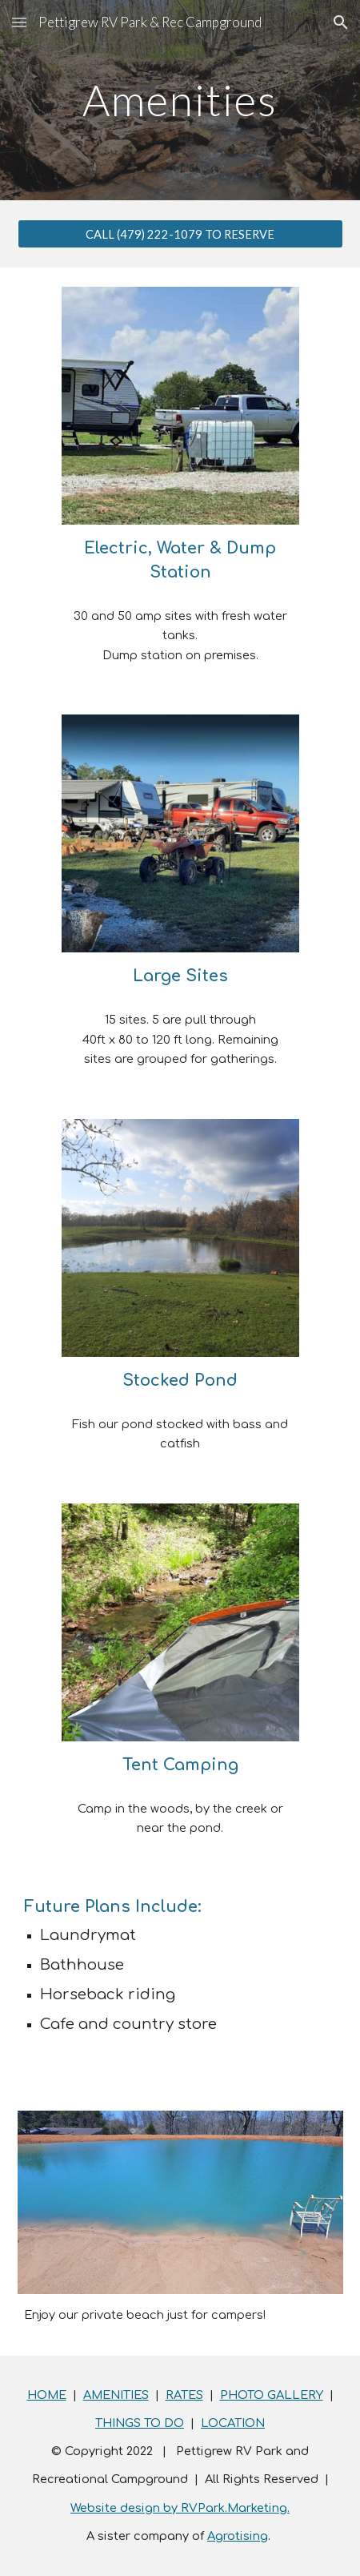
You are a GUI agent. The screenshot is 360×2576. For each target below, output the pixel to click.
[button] (19, 22)
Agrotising (237, 2536)
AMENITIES (116, 2395)
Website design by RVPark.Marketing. (180, 2508)
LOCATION (233, 2423)
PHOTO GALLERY (271, 2395)
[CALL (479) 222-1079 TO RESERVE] (180, 233)
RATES (184, 2395)
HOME (46, 2395)
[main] (180, 99)
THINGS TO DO (139, 2423)
